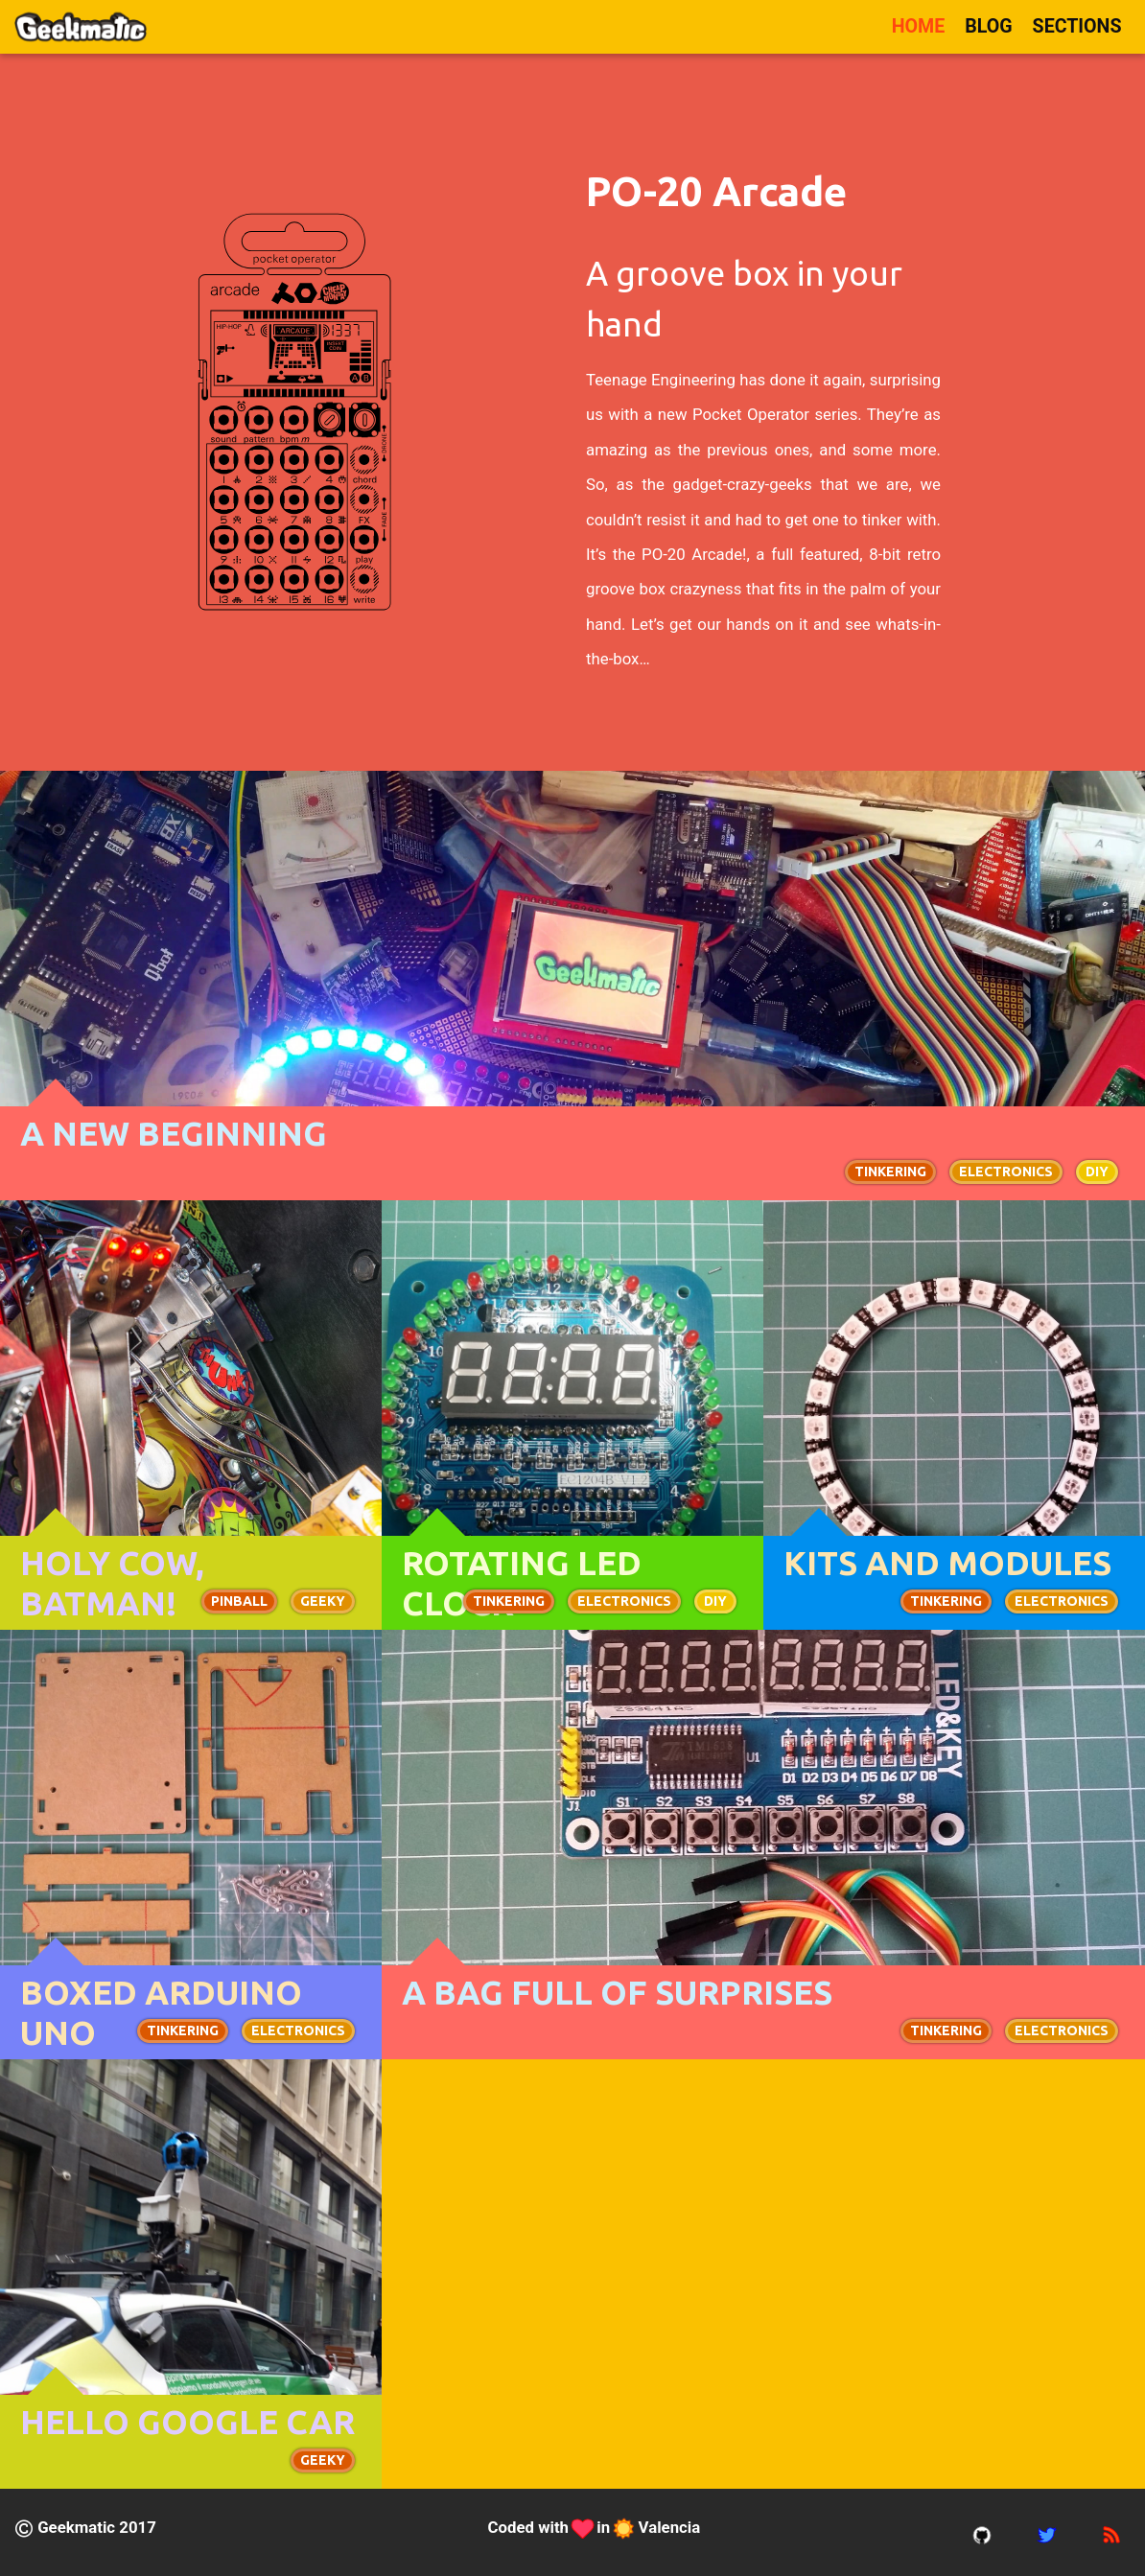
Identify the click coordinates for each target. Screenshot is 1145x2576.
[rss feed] (1111, 2532)
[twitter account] (1047, 2532)
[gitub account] (982, 2532)
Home (919, 26)
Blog (988, 26)
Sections (1077, 26)
